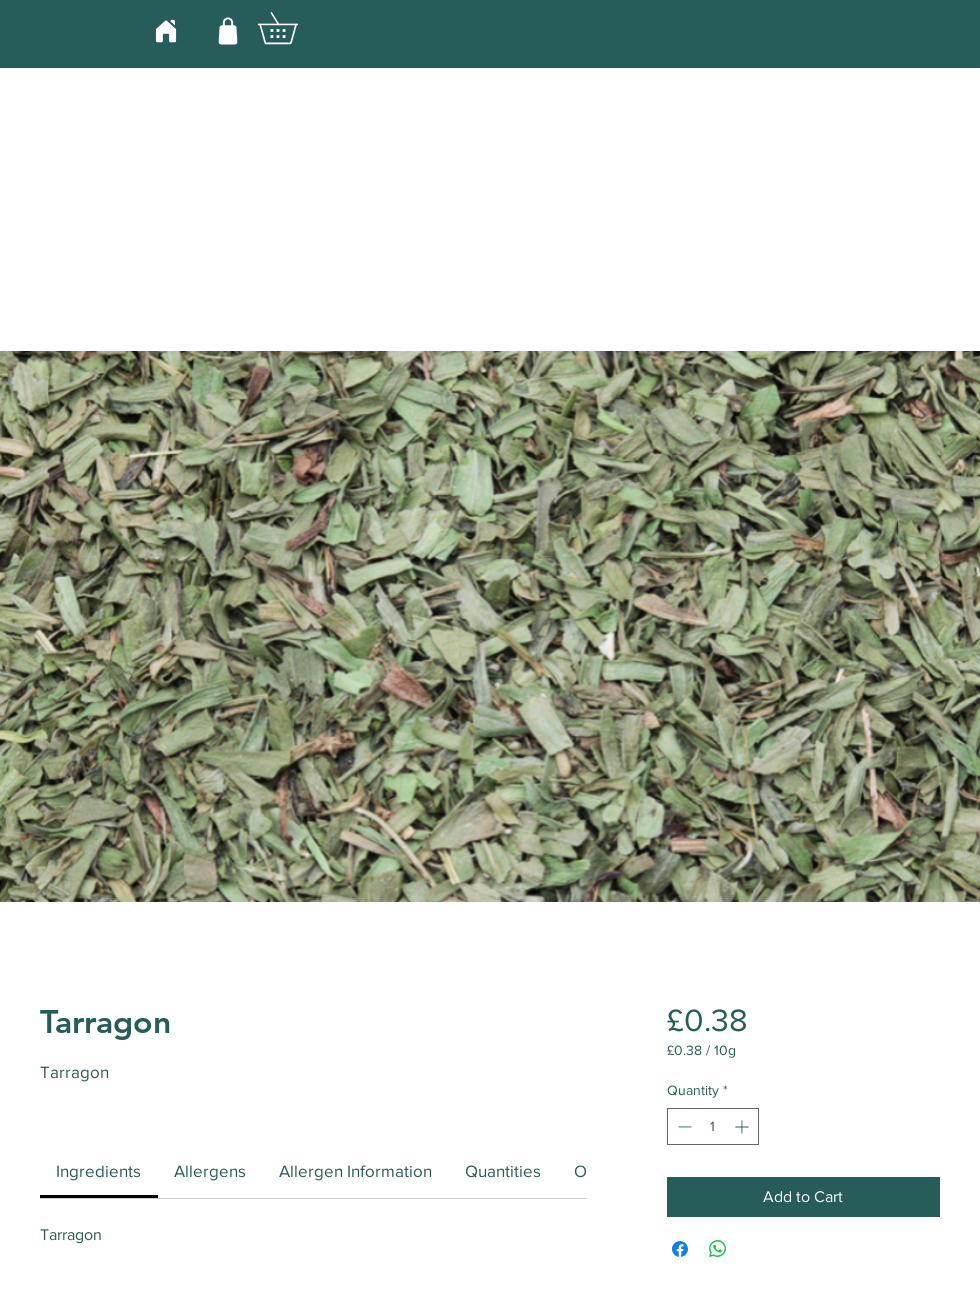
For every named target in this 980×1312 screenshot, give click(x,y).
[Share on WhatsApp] (718, 1249)
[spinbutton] (713, 1126)
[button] (293, 28)
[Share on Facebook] (680, 1249)
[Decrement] (682, 1126)
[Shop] (228, 30)
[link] (98, 1170)
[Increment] (743, 1126)
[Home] (165, 30)
